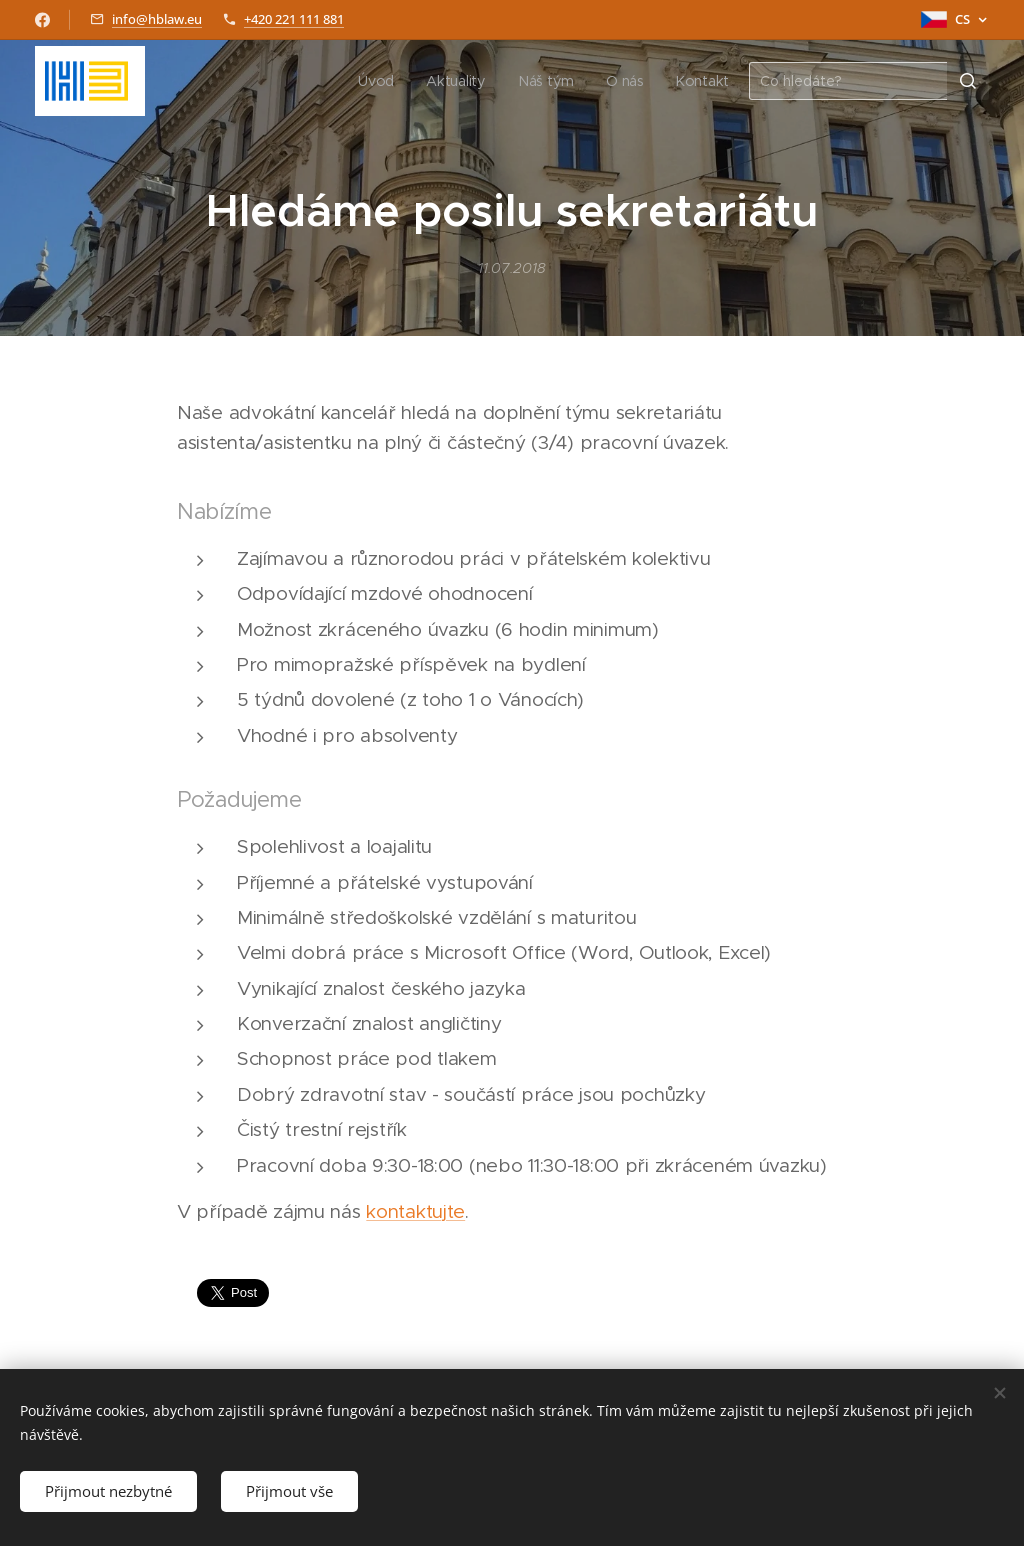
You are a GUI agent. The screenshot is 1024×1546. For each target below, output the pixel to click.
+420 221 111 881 (294, 19)
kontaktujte (415, 1211)
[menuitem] (380, 81)
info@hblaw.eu (157, 19)
